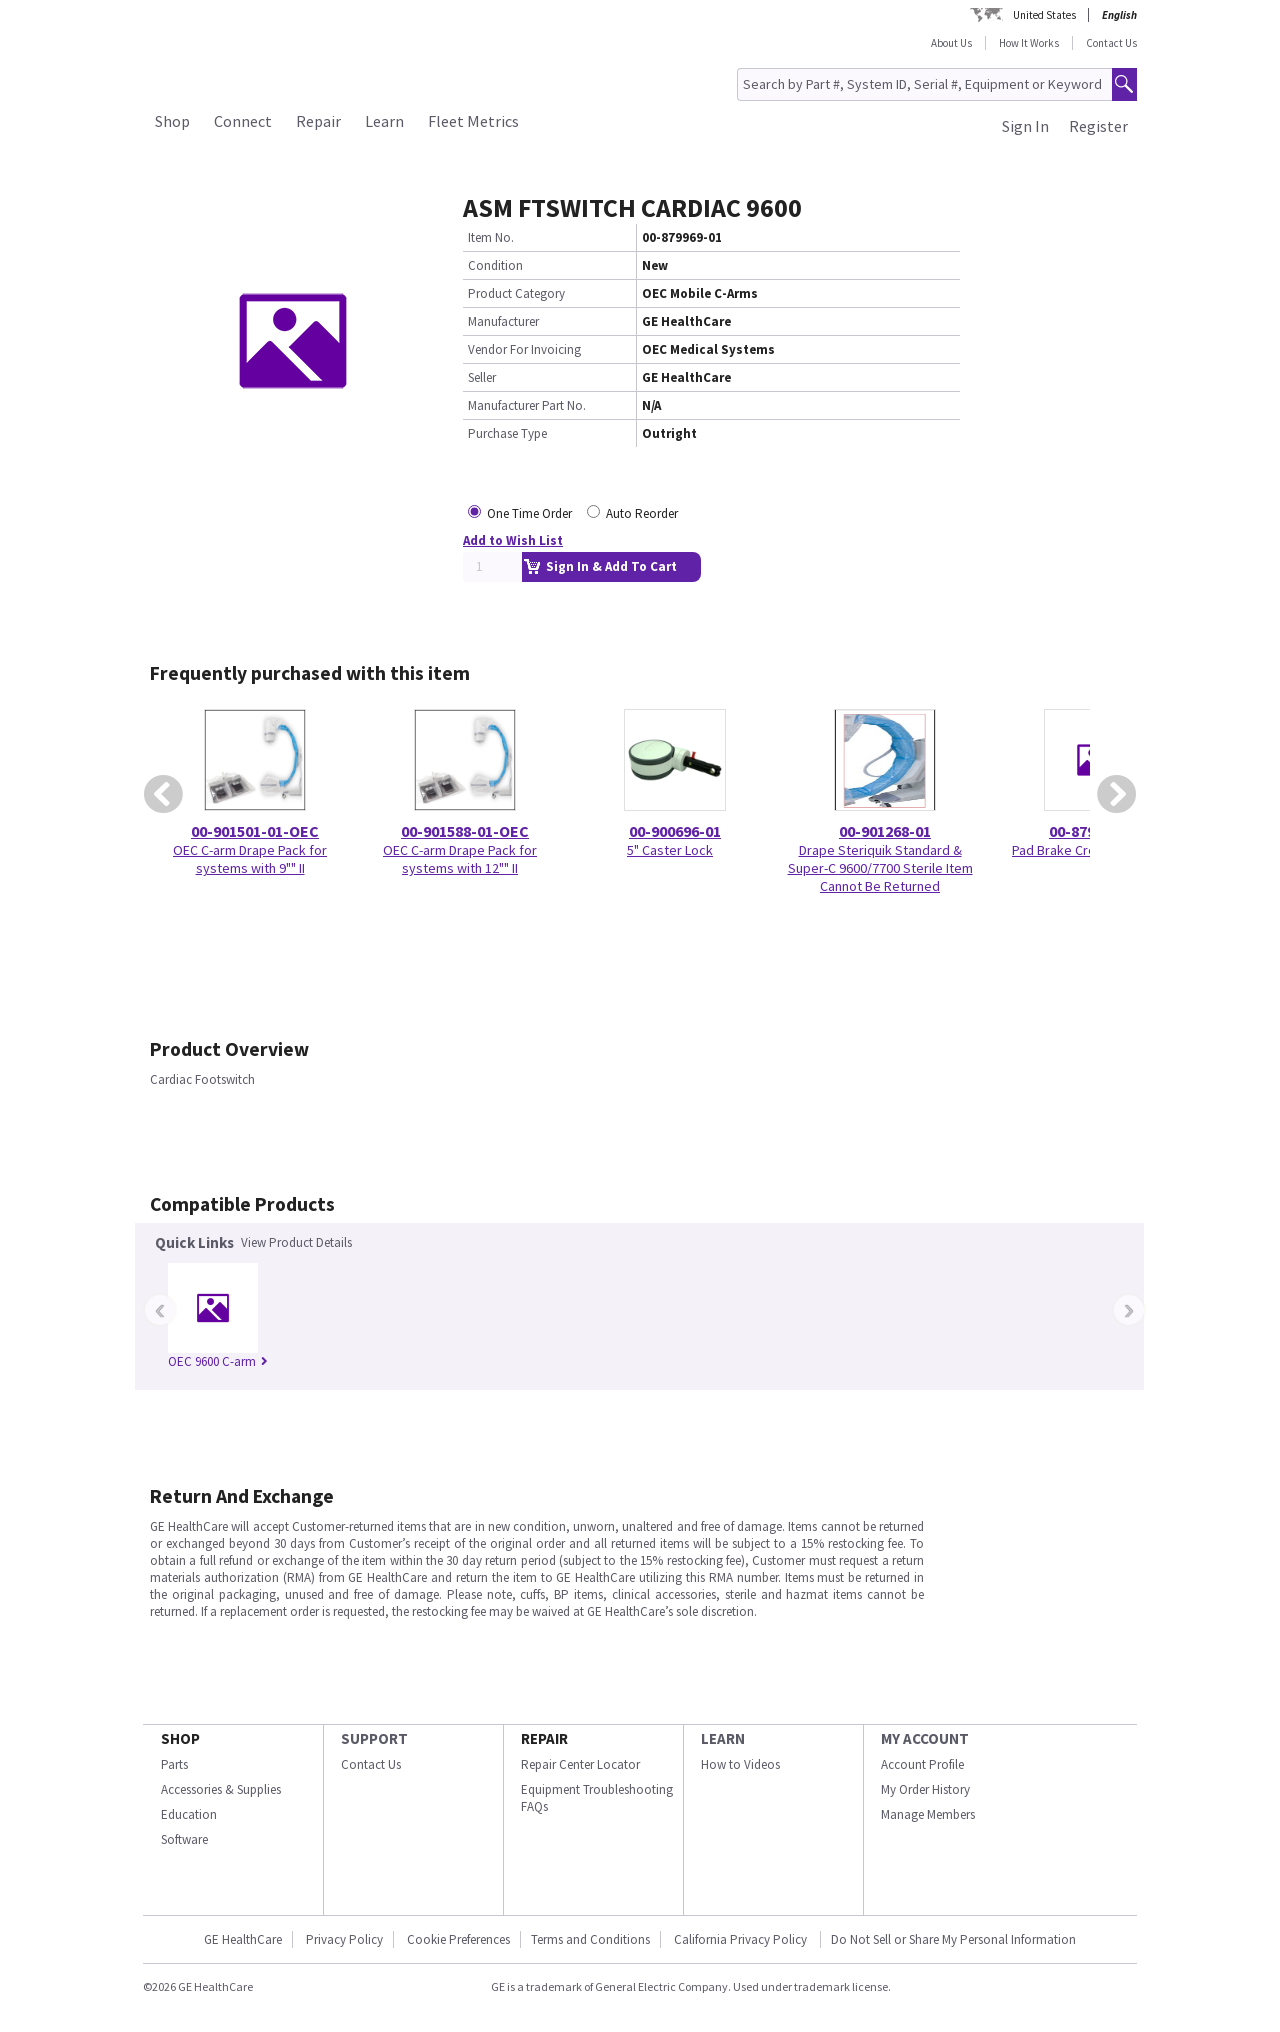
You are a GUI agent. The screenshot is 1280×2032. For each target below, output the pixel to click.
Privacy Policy (344, 1939)
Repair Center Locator (580, 1764)
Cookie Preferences (458, 1939)
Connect (243, 121)
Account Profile (922, 1764)
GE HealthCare (243, 1939)
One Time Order (529, 513)
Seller (482, 377)
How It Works (1029, 43)
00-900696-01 (675, 831)
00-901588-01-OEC (465, 831)
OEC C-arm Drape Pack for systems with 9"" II (250, 859)
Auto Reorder (642, 513)
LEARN (723, 1738)
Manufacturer (503, 321)
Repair (318, 121)
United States (1044, 15)
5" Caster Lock (670, 850)
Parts (174, 1764)
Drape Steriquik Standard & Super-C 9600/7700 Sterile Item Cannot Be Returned (880, 868)
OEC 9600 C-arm (218, 1361)
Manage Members (928, 1814)
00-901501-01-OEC (255, 831)
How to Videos (740, 1764)
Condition (495, 265)
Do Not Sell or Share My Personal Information (953, 1939)
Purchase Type (507, 433)
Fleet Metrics (473, 121)
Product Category (516, 293)
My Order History (925, 1789)
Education (189, 1814)
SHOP (180, 1738)
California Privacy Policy (742, 1939)
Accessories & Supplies (221, 1789)
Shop (172, 121)
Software (184, 1839)
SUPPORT (374, 1738)
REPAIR (544, 1738)
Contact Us (1111, 43)
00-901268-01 (885, 831)
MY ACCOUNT (925, 1738)
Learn (384, 121)
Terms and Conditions (590, 1939)
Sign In (1025, 126)
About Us (951, 43)
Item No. (491, 237)
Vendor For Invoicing (524, 349)
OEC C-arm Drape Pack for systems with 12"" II (460, 859)
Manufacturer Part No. (527, 405)
